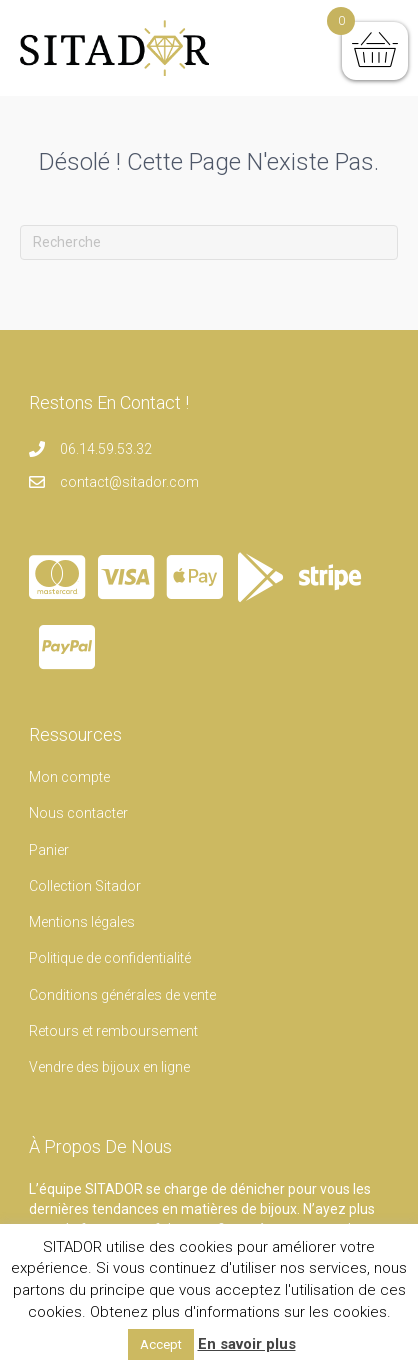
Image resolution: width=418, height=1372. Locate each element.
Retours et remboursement (113, 1031)
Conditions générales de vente (122, 995)
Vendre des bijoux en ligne (109, 1067)
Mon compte (69, 777)
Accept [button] (161, 1344)
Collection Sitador (85, 886)
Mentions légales (82, 922)
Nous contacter (78, 813)
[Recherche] (209, 242)
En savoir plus (247, 1344)
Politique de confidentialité (110, 958)
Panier (49, 850)
